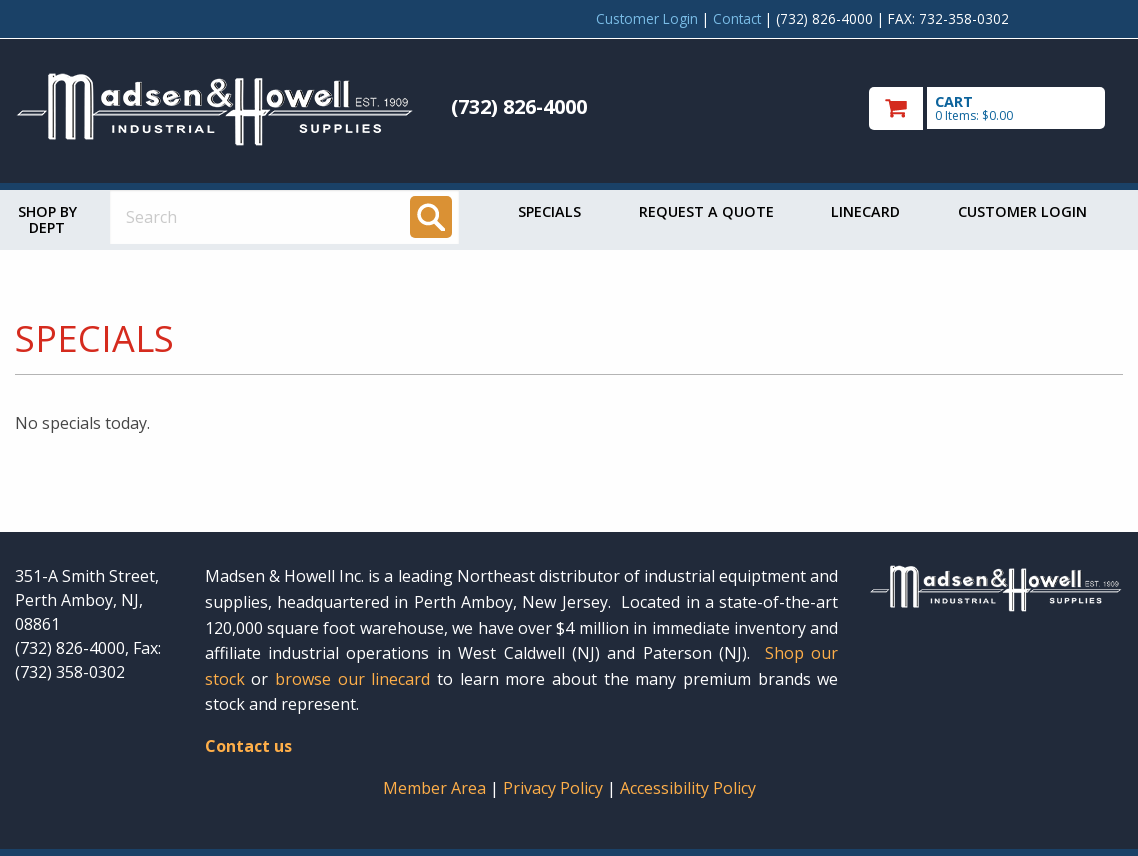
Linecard (865, 211)
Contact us (248, 746)
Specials (549, 211)
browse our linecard (352, 679)
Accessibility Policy (688, 788)
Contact (737, 18)
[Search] (431, 217)
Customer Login (647, 18)
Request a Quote (706, 211)
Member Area (434, 788)
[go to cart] (996, 108)
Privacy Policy (555, 788)
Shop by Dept (47, 219)
